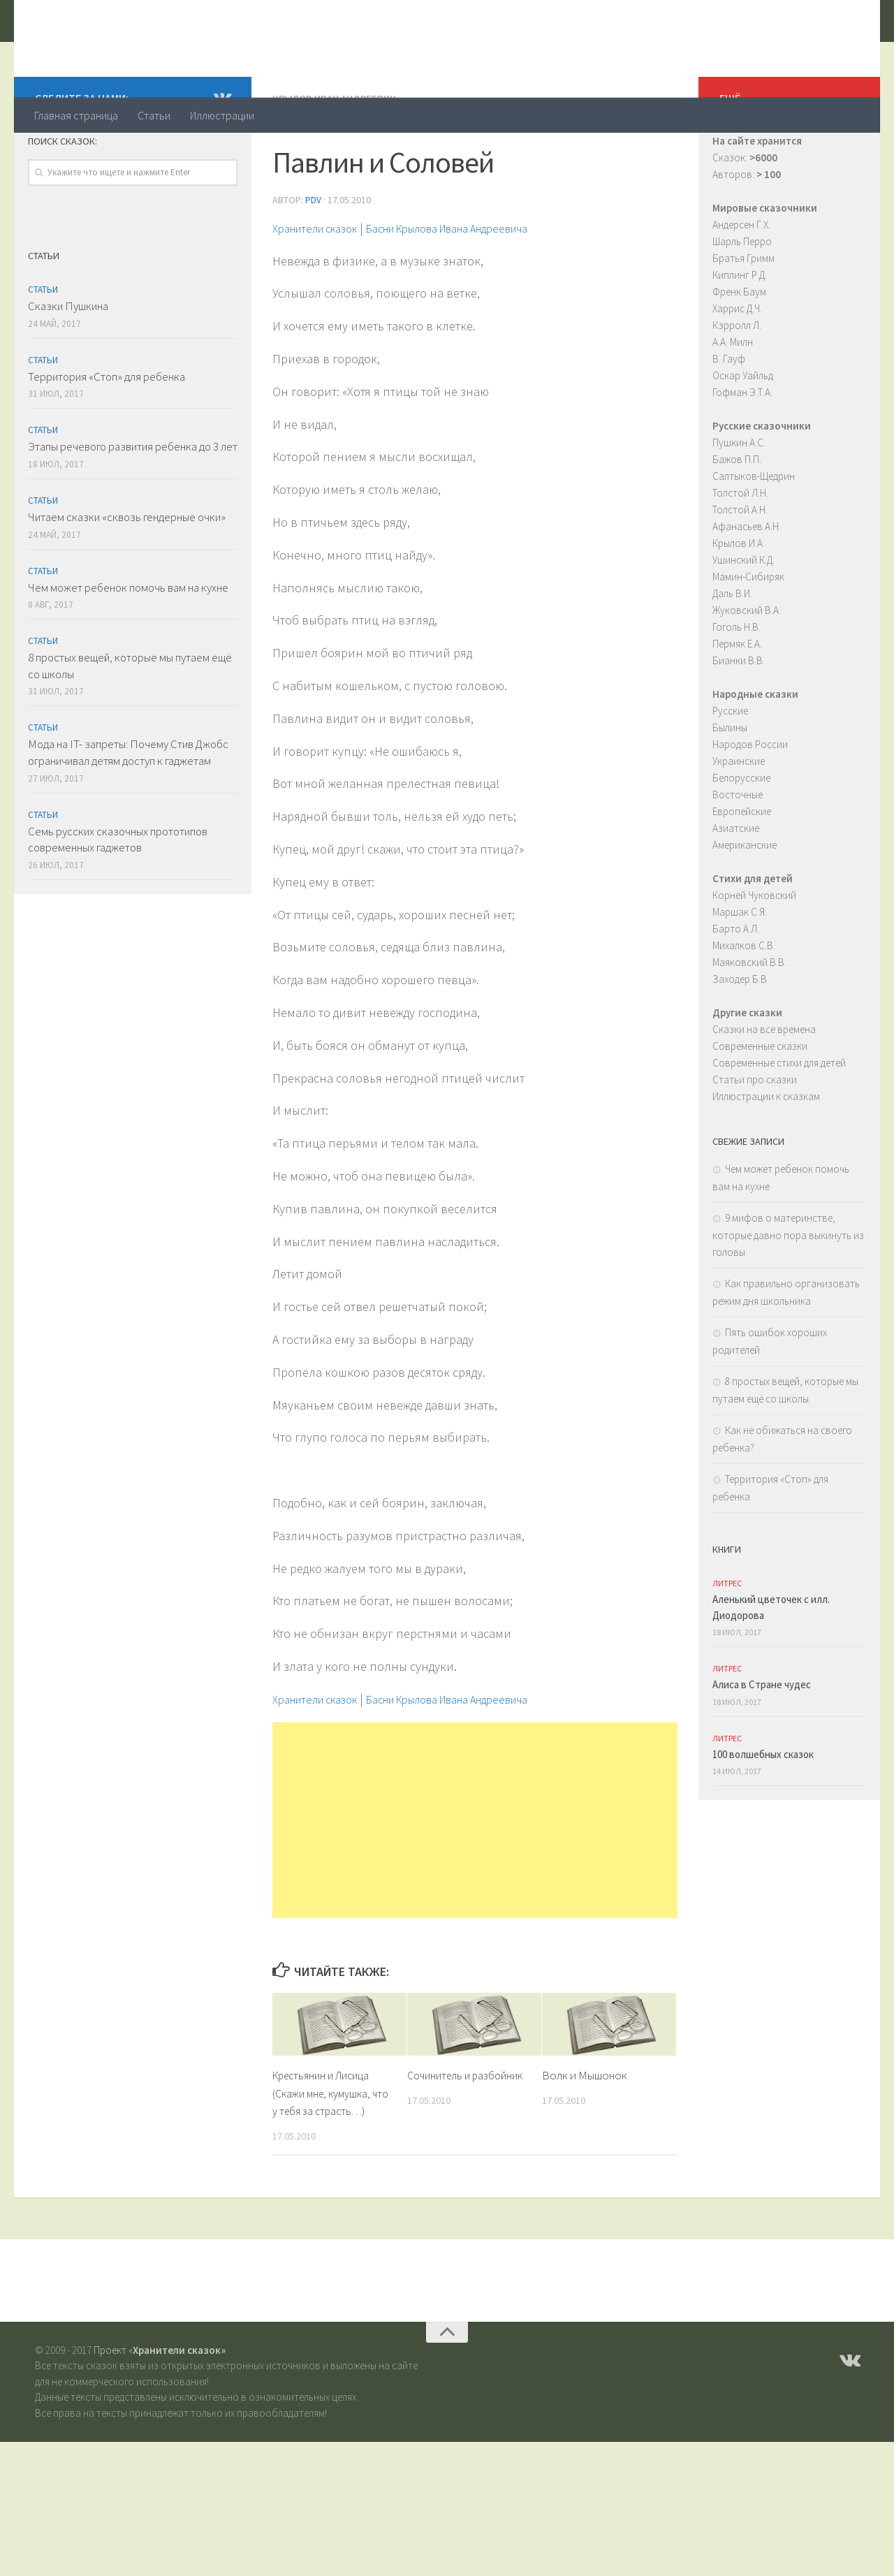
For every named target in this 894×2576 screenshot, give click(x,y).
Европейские (741, 867)
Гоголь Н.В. (736, 682)
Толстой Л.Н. (740, 548)
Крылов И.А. (738, 599)
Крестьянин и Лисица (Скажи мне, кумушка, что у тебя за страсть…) (331, 2147)
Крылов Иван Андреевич (338, 154)
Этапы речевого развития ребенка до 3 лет (132, 502)
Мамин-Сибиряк (748, 632)
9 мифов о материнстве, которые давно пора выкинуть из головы (788, 1291)
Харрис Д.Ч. (737, 364)
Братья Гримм (743, 314)
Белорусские (741, 833)
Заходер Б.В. (740, 1034)
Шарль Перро (742, 297)
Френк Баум (739, 347)
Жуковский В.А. (746, 666)
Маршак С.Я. (739, 967)
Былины (729, 783)
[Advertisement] (474, 1875)
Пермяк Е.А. (737, 699)
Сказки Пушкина (68, 361)
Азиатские (735, 884)
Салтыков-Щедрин (753, 532)
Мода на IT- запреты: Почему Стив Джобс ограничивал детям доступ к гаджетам (128, 808)
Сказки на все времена (764, 1085)
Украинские (738, 817)
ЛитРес (727, 1639)
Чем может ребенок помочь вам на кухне (128, 643)
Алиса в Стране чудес (761, 1740)
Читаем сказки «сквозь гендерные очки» (127, 572)
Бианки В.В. (738, 716)
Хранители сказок (151, 48)
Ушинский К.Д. (743, 615)
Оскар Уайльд (742, 431)
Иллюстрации (222, 115)
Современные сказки (759, 1101)
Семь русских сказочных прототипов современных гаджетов (117, 895)
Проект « (160, 2404)
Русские (730, 766)
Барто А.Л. (735, 984)
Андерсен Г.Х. (741, 280)
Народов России (750, 800)
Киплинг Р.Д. (739, 330)
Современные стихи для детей (779, 1118)
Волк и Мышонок (584, 2129)
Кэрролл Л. (736, 381)
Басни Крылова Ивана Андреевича (479, 283)
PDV (313, 255)
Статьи (154, 115)
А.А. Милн (732, 397)
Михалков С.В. (743, 1001)
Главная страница (76, 115)
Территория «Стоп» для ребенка (106, 432)
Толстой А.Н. (740, 565)
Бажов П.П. (736, 515)
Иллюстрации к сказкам (766, 1152)
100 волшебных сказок (763, 1810)
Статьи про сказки (754, 1135)
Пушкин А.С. (738, 498)
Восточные (737, 850)
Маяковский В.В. (749, 1018)
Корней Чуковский (754, 951)
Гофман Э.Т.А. (742, 448)
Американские (744, 900)
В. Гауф (728, 414)
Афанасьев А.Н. (746, 582)
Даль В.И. (732, 649)
